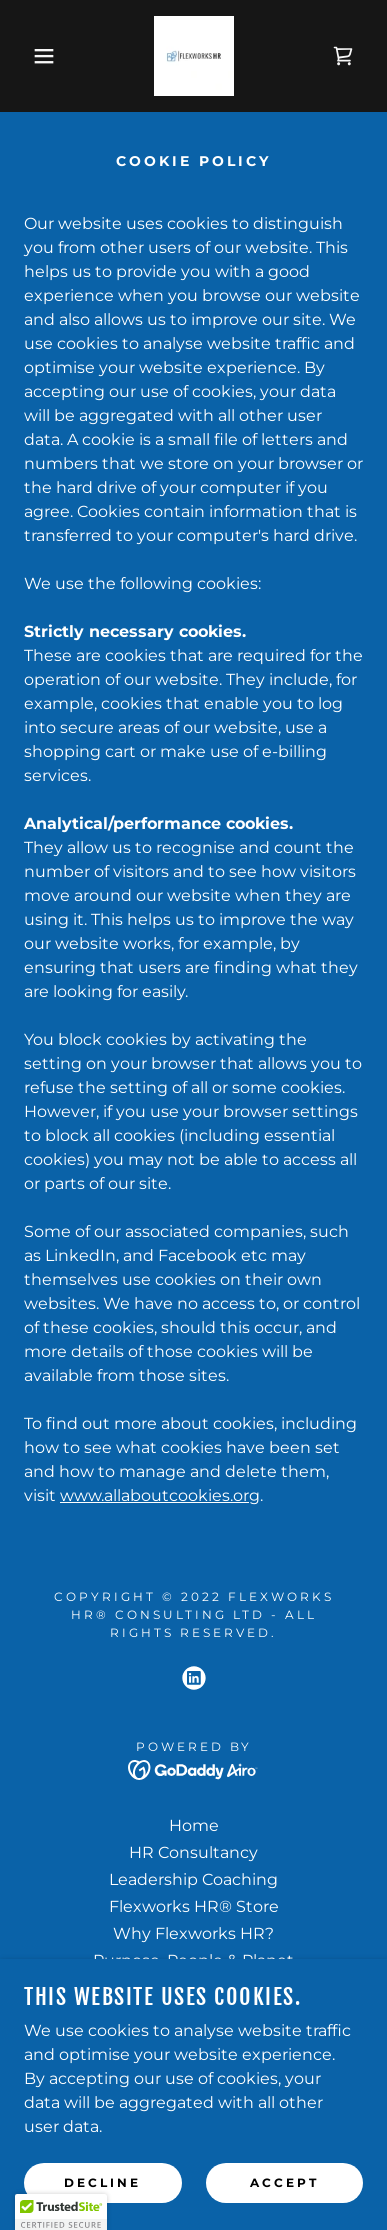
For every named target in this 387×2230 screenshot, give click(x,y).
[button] (30, 56)
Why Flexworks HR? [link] (193, 1933)
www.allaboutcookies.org (160, 1495)
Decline (102, 2182)
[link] (194, 56)
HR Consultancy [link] (193, 1852)
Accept (284, 2182)
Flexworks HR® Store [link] (194, 1906)
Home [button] (194, 1825)
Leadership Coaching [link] (193, 1879)
